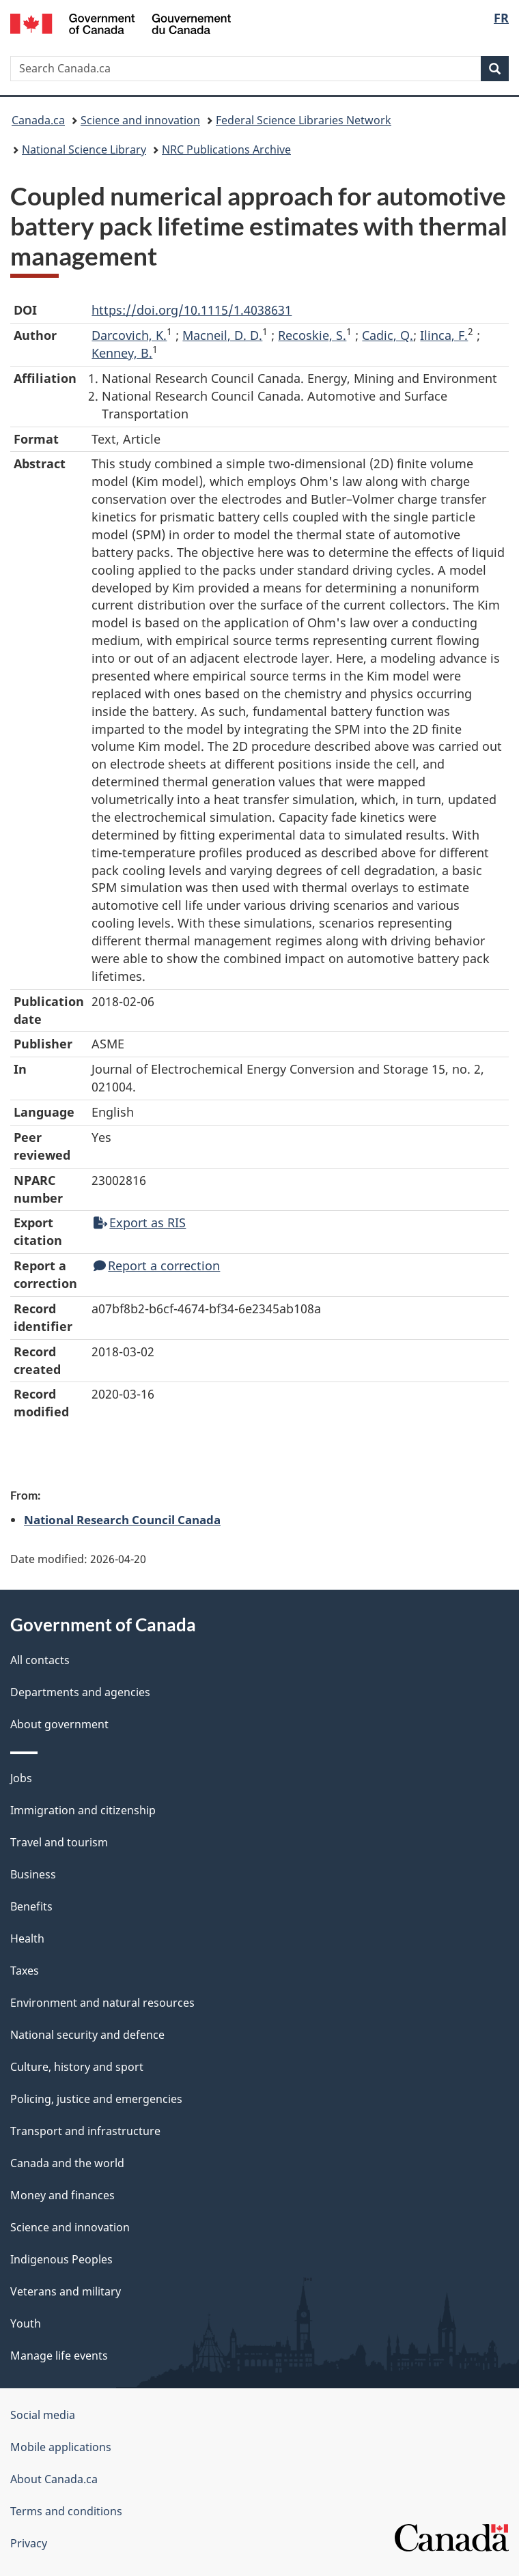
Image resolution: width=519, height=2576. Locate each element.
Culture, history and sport (76, 2066)
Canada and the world (67, 2163)
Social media (42, 2414)
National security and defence (87, 2034)
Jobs (21, 1778)
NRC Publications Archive (226, 149)
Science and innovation (140, 120)
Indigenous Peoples (61, 2259)
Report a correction (157, 1265)
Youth (25, 2323)
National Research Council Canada (122, 1519)
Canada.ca (38, 120)
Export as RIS (140, 1222)
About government (59, 1724)
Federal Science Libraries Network (303, 120)
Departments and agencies (80, 1692)
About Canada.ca (54, 2479)
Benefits (31, 1906)
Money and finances (62, 2195)
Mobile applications (60, 2447)
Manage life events (59, 2355)
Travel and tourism (59, 1842)
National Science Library (84, 149)
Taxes (24, 1970)
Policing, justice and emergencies (96, 2098)
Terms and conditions (66, 2511)
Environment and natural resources (102, 2002)
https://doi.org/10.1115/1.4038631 (192, 310)
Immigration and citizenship (83, 1810)
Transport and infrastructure (85, 2130)
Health (27, 1938)
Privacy (28, 2543)
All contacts (40, 1660)
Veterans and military (65, 2291)
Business (33, 1874)
